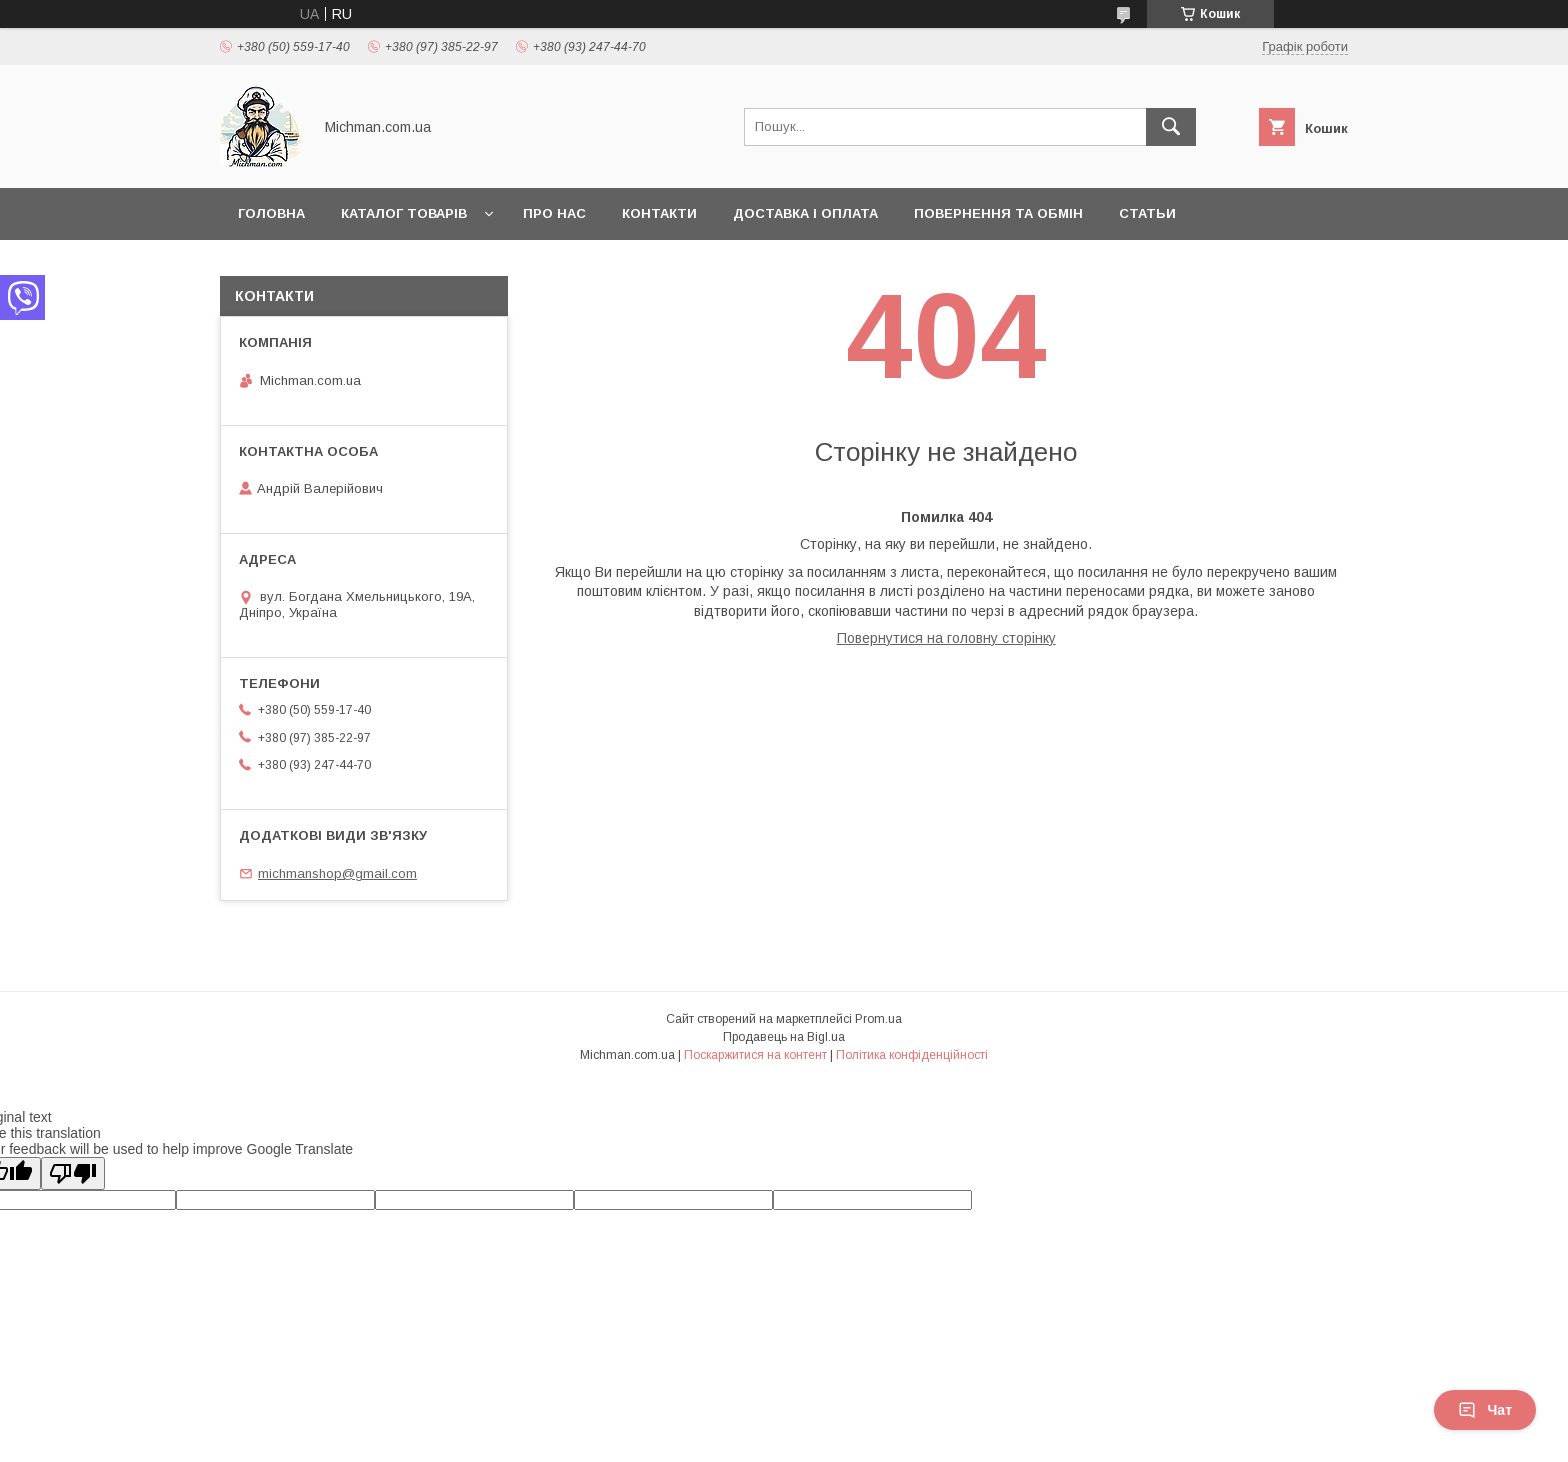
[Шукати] (1171, 127)
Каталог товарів (404, 213)
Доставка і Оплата (805, 213)
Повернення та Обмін (998, 213)
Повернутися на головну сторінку (946, 638)
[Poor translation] (73, 1173)
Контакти (659, 213)
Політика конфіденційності (912, 1055)
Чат (1485, 1410)
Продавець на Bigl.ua (784, 1037)
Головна (271, 213)
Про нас (554, 213)
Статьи (1147, 213)
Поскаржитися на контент (755, 1055)
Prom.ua (878, 1019)
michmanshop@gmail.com (337, 873)
